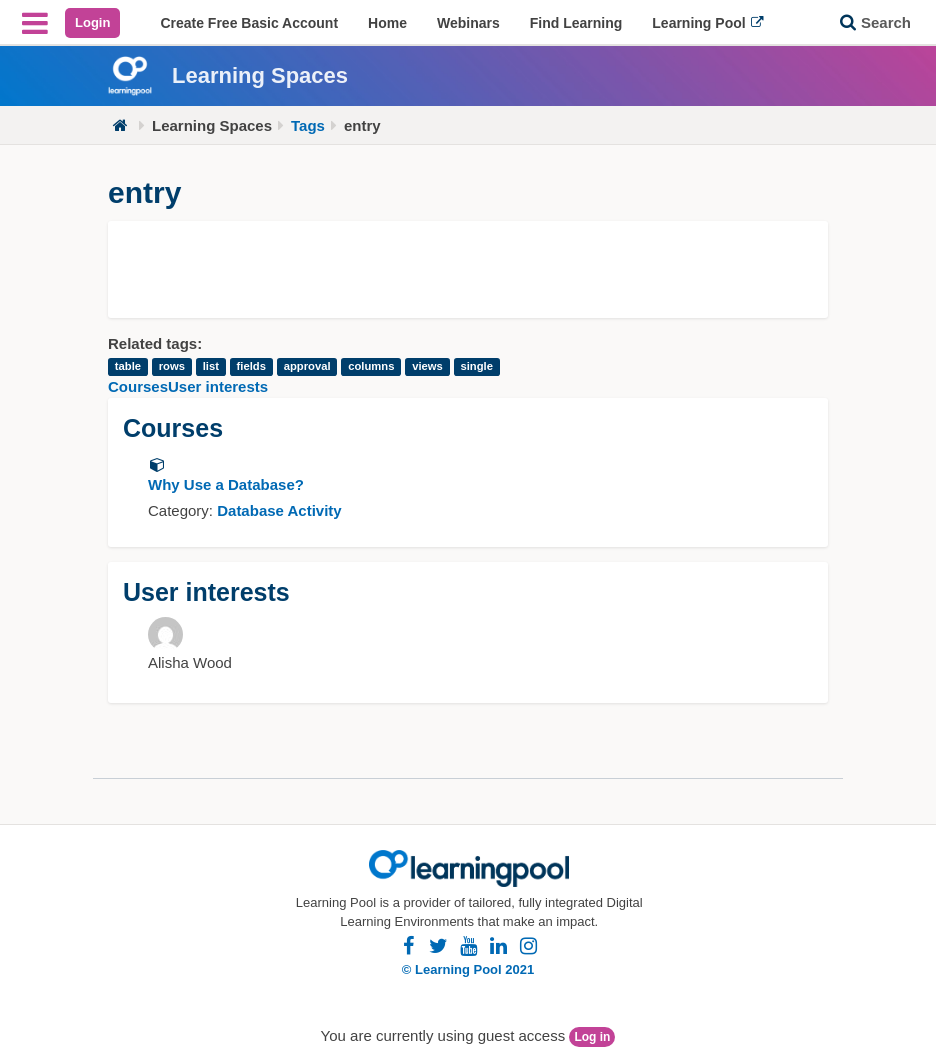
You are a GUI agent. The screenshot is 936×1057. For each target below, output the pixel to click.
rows (172, 367)
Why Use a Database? (226, 484)
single (476, 367)
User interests (218, 386)
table (128, 367)
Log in (592, 1037)
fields (251, 367)
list (211, 367)
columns (371, 367)
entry (362, 125)
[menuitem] (249, 23)
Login (92, 22)
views (427, 367)
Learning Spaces (212, 125)
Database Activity (279, 510)
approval (307, 367)
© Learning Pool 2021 (468, 969)
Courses (138, 386)
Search (886, 22)
